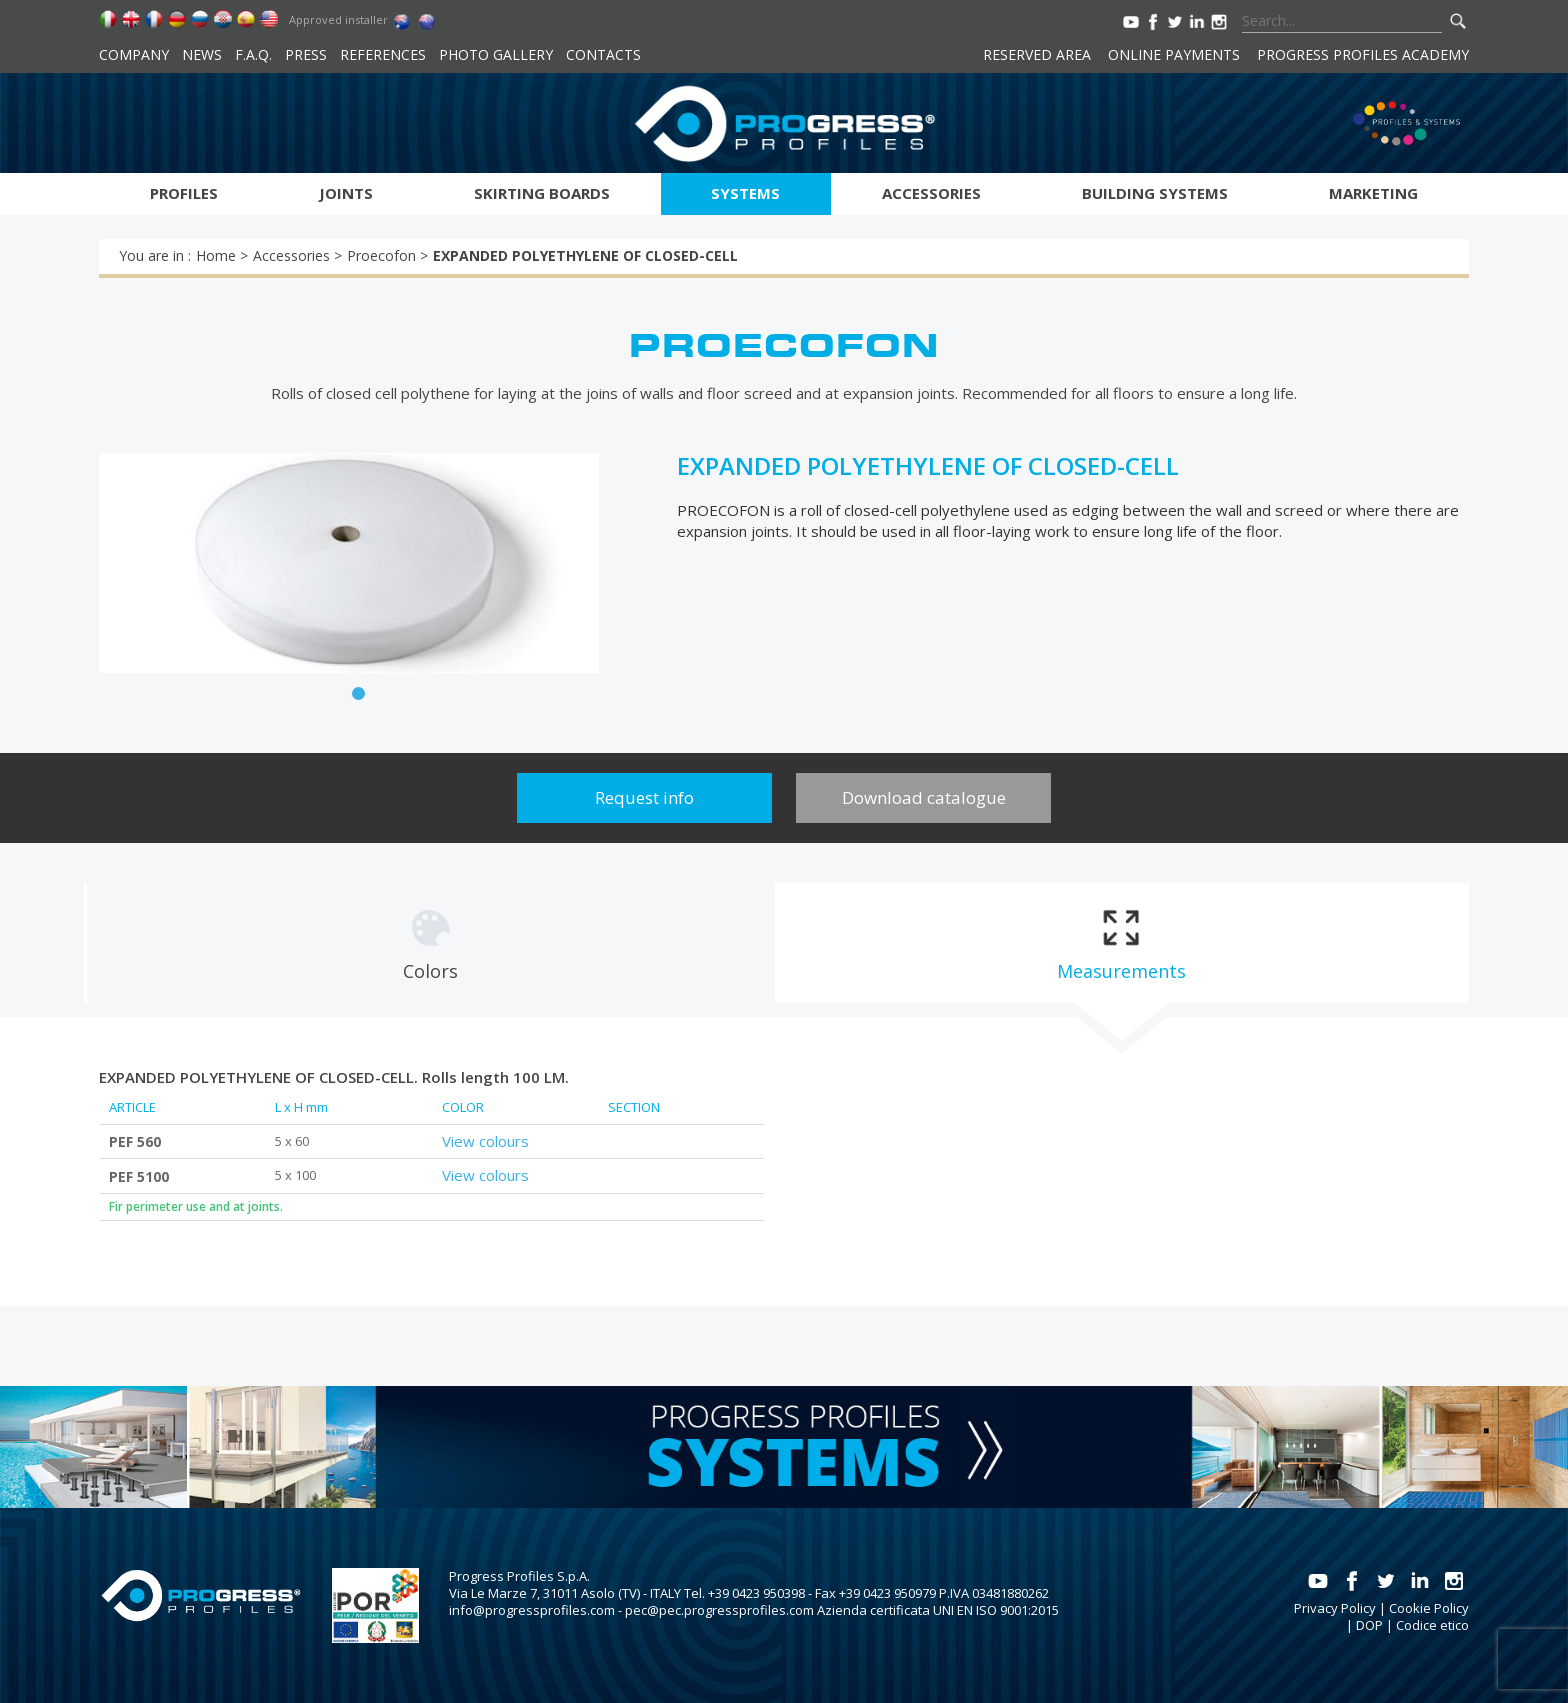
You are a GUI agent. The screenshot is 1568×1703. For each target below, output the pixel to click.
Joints (346, 193)
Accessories (931, 193)
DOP (1369, 1625)
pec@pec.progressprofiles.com (719, 1610)
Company (134, 54)
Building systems (1155, 193)
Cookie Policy (1429, 1608)
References (383, 54)
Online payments (1174, 54)
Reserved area (1037, 54)
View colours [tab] (485, 1141)
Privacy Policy (1335, 1608)
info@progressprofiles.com (532, 1610)
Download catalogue (924, 797)
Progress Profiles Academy (1363, 54)
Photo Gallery (496, 54)
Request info (644, 797)
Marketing (1373, 193)
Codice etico (1432, 1625)
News (202, 54)
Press (306, 54)
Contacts (603, 54)
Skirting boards (542, 193)
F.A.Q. (253, 54)
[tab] (430, 943)
